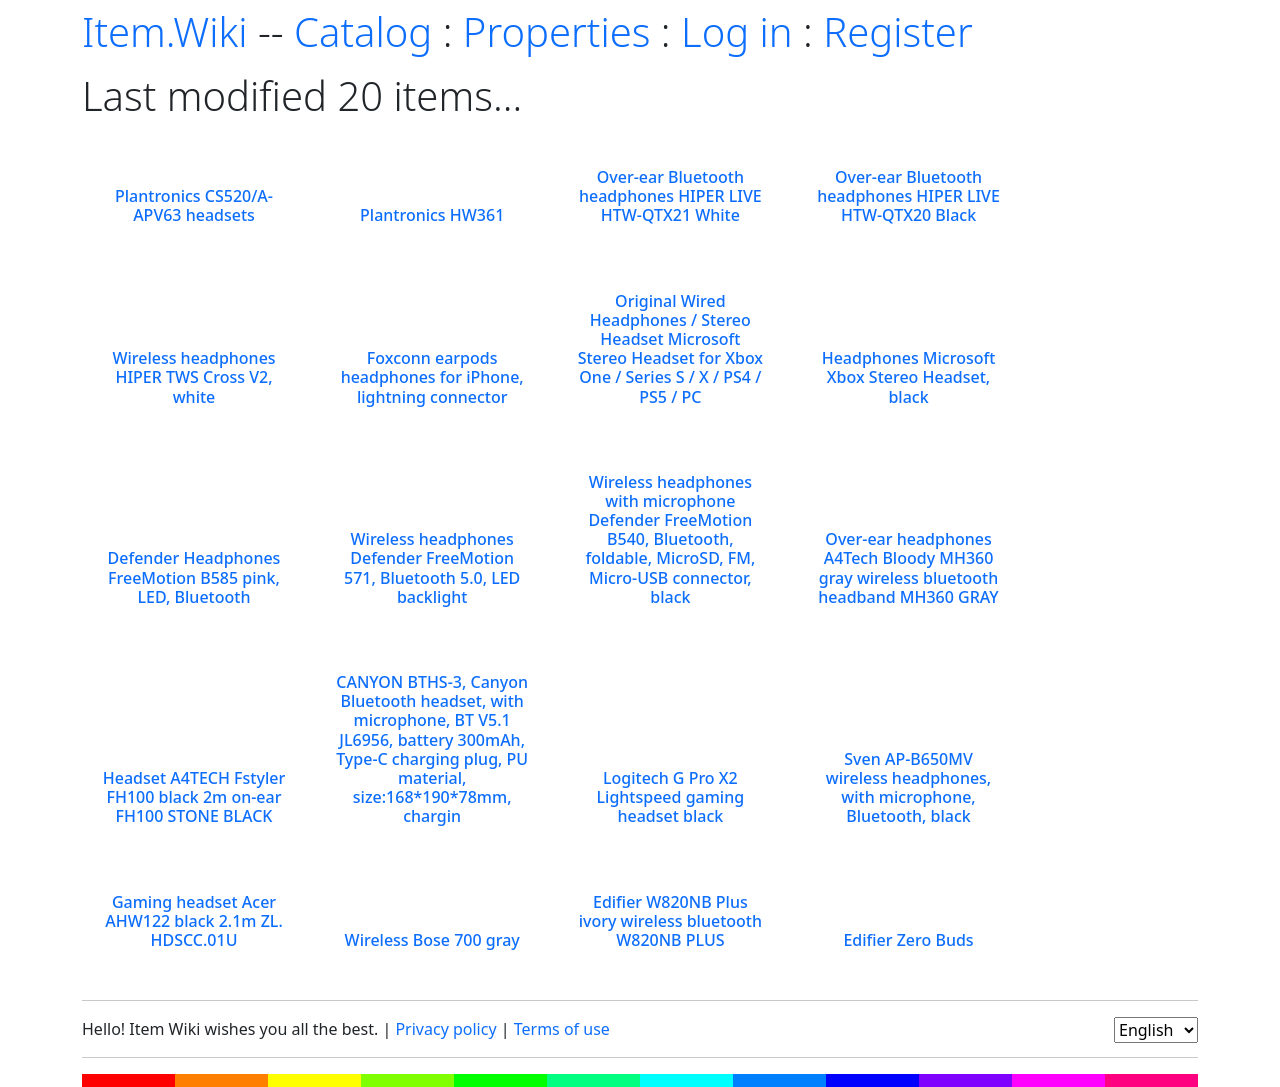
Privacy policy (445, 1029)
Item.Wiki (164, 31)
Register (897, 31)
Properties (557, 31)
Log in (737, 31)
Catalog (363, 31)
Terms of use (562, 1029)
